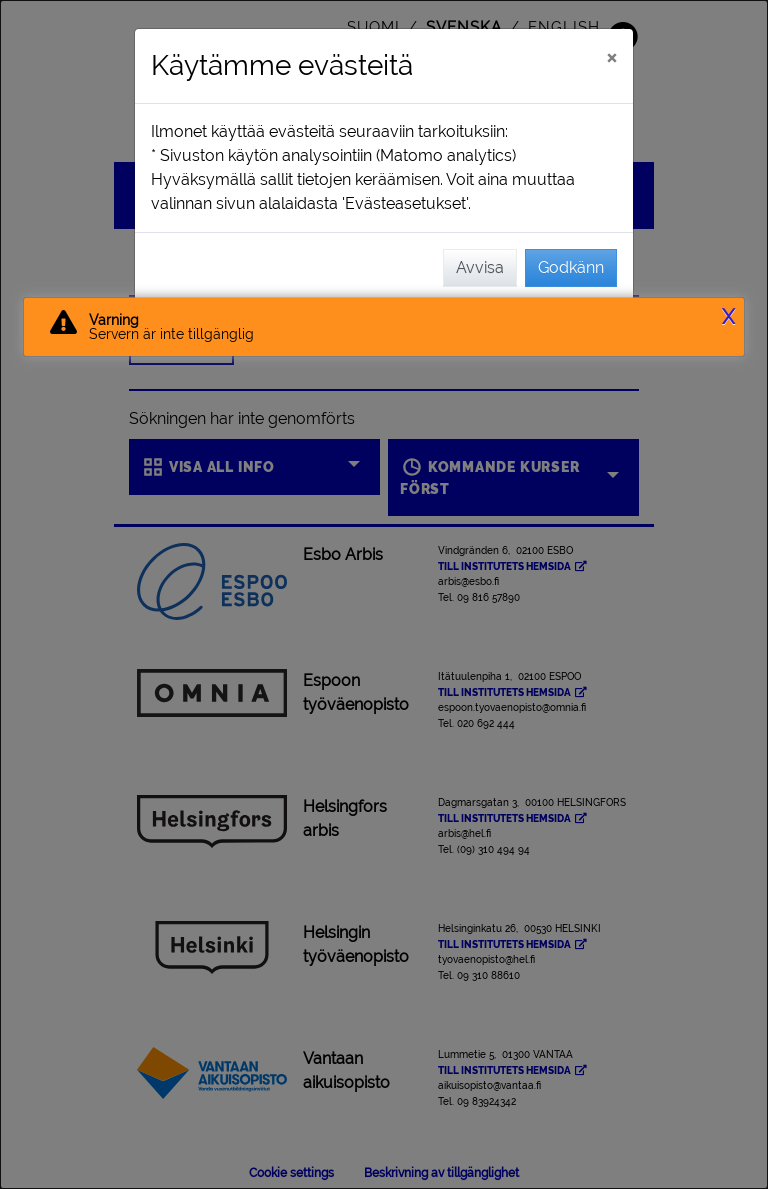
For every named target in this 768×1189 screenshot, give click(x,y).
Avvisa (480, 267)
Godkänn (571, 267)
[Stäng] (611, 57)
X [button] (728, 317)
